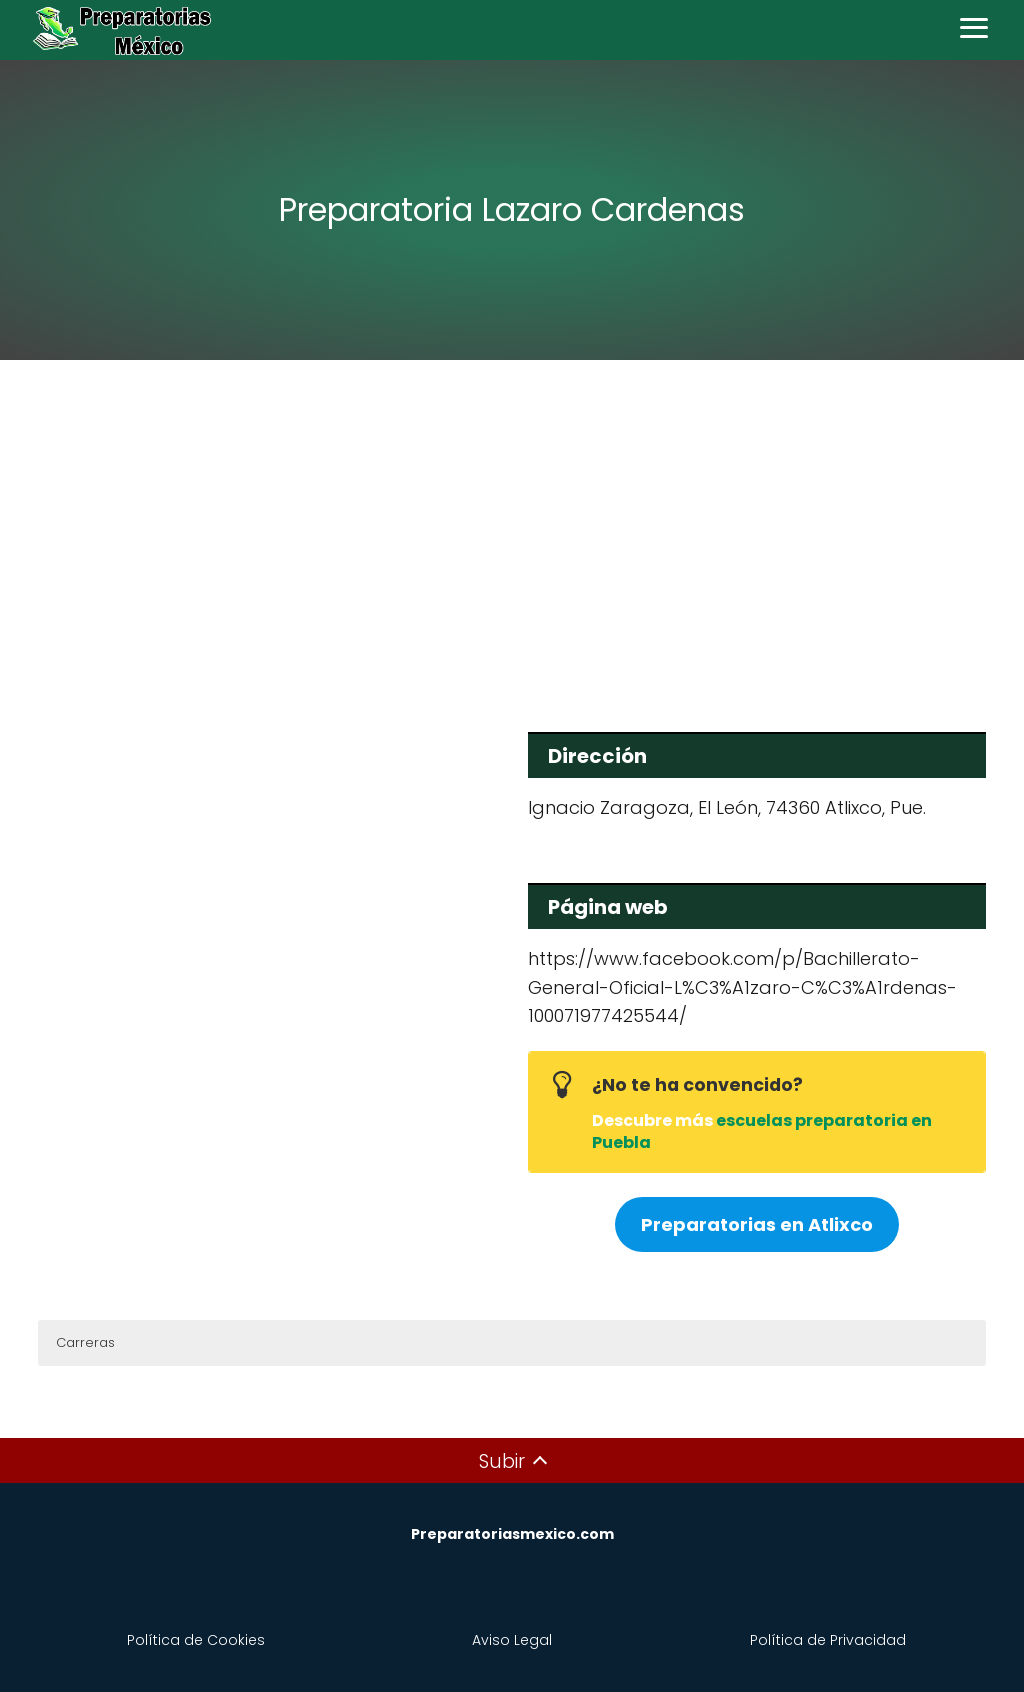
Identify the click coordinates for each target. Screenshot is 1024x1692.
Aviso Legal (512, 1640)
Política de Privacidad (828, 1640)
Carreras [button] (85, 1342)
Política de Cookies (196, 1640)
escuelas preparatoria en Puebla (762, 1131)
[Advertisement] (512, 532)
